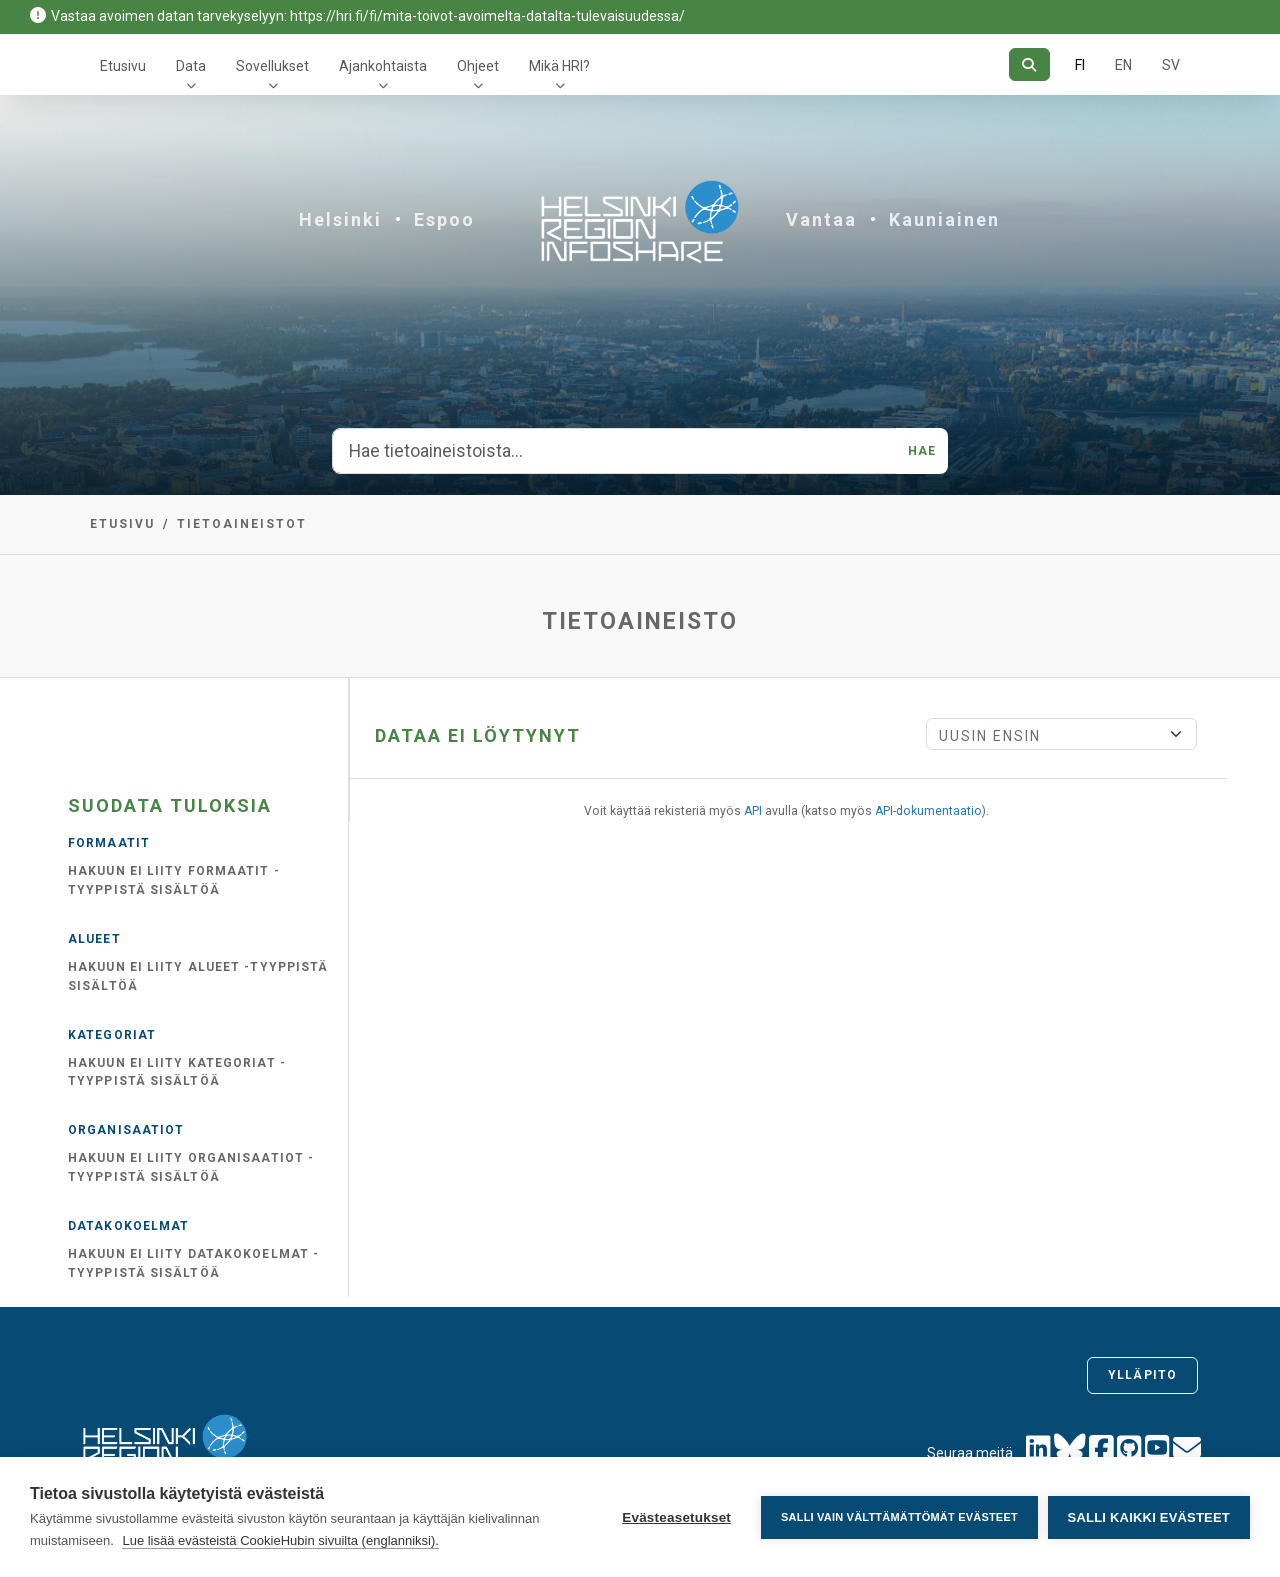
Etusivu (123, 66)
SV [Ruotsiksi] (1171, 65)
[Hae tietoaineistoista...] (614, 451)
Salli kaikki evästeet (1149, 1517)
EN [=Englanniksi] (1123, 65)
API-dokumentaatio (928, 811)
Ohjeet (478, 66)
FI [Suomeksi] (1080, 65)
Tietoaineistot (242, 524)
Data (191, 66)
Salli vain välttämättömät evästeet (899, 1517)
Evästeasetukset (676, 1517)
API (753, 811)
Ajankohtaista (383, 66)
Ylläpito (1142, 1375)
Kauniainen (944, 219)
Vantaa (821, 219)
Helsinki (340, 219)
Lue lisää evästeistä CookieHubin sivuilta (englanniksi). (280, 1540)
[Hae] (1029, 64)
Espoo (444, 219)
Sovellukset (272, 66)
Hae (922, 451)
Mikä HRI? (559, 66)
